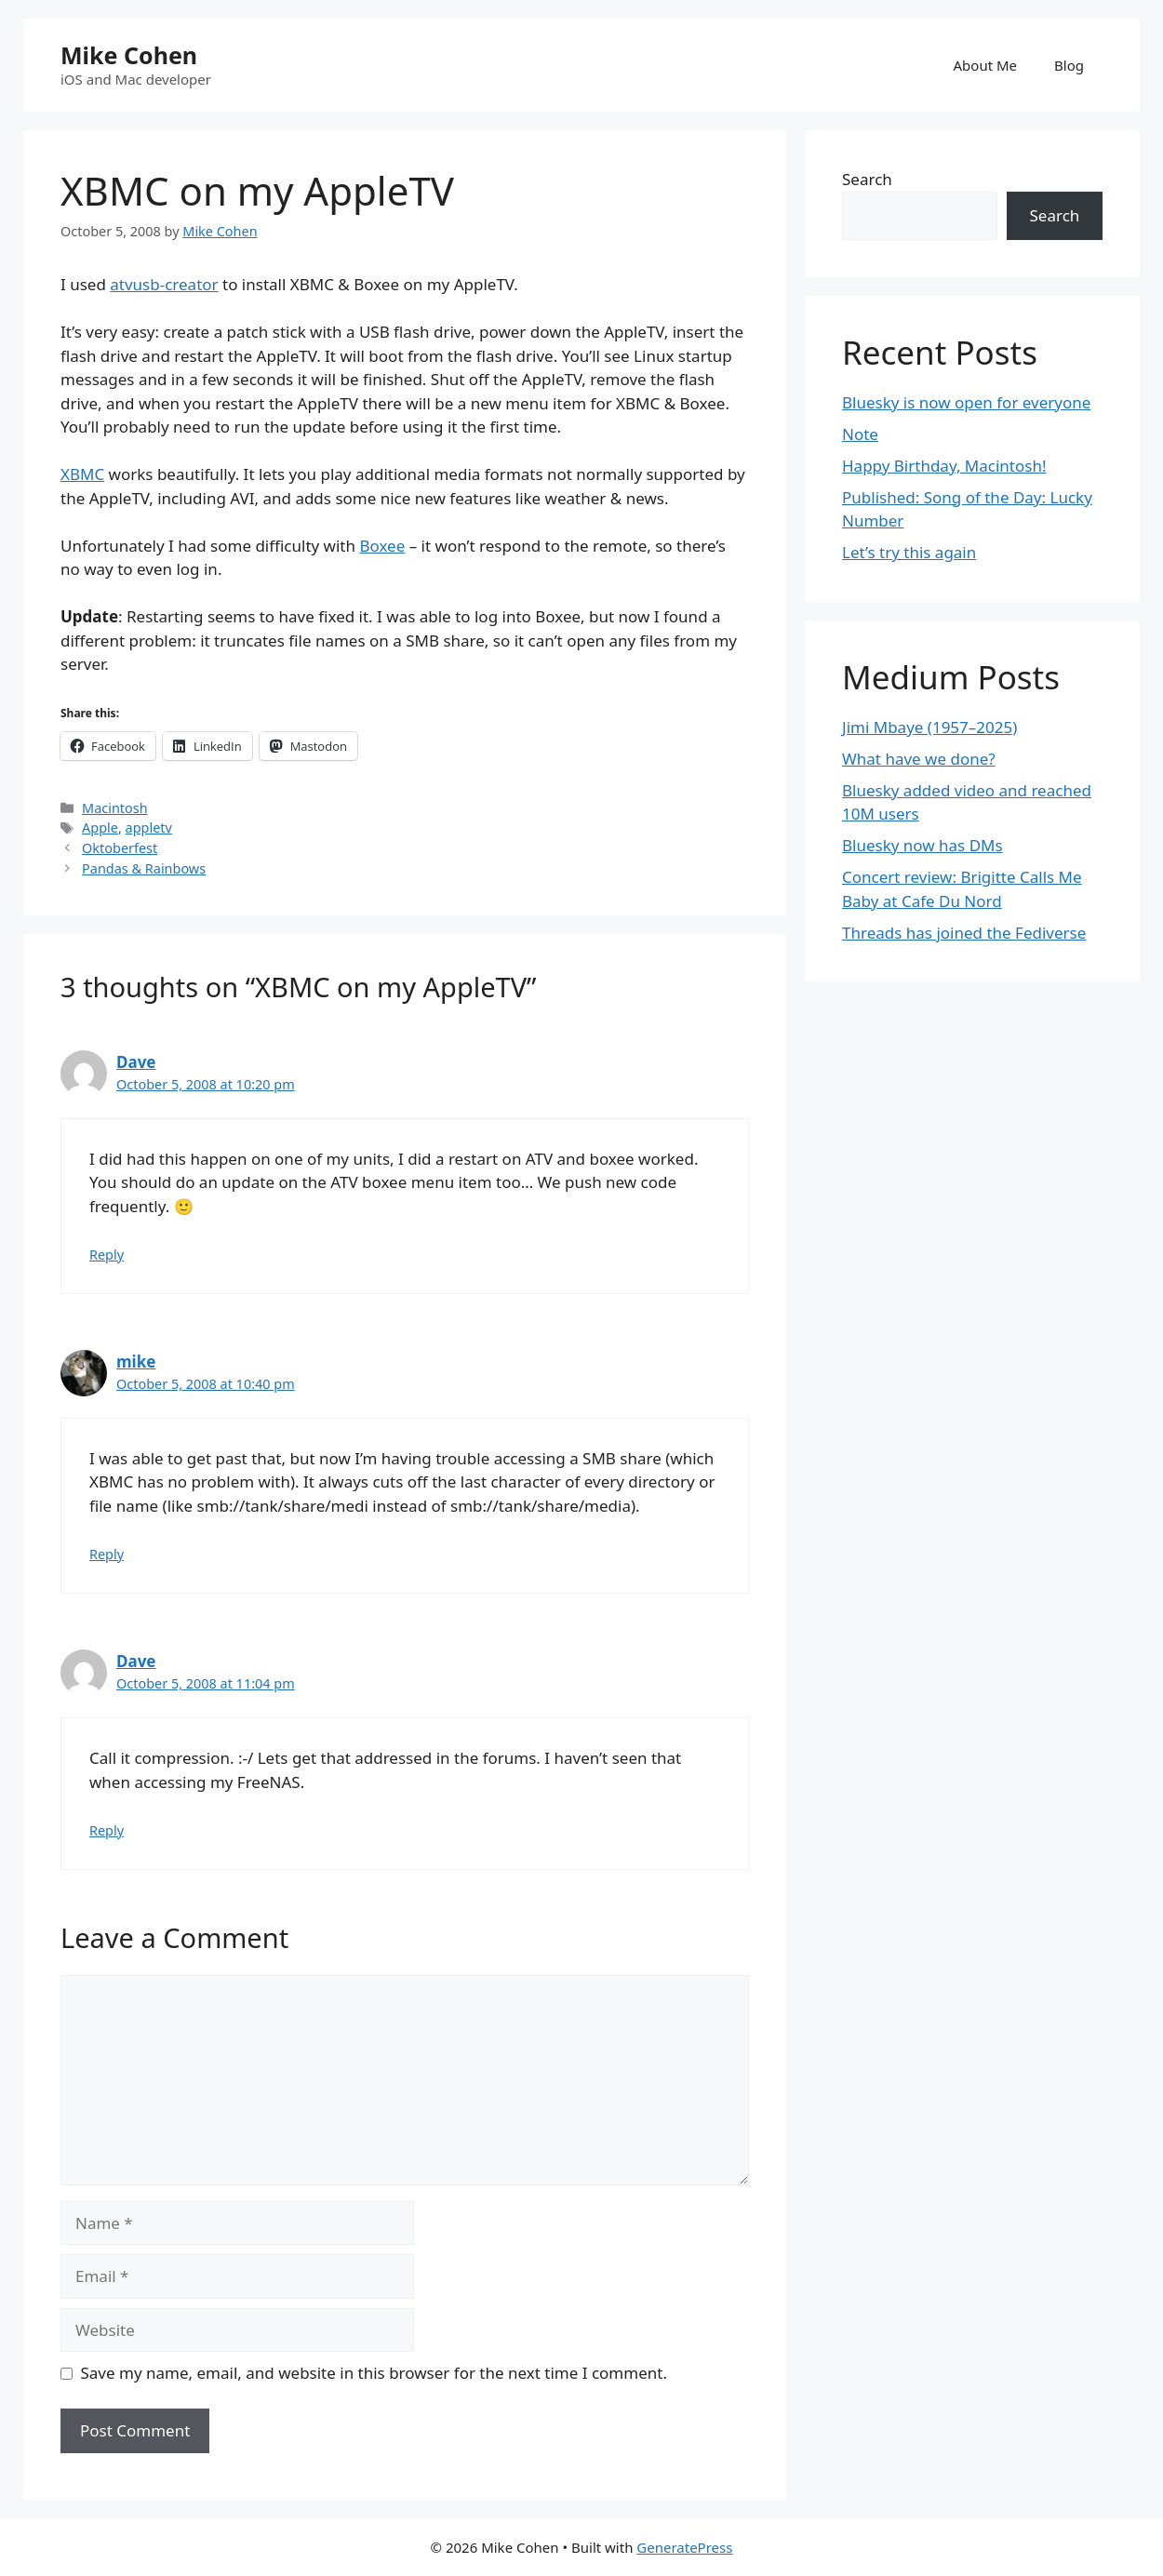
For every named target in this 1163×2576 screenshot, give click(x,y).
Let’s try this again (909, 552)
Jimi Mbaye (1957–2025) (929, 727)
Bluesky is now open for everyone (966, 402)
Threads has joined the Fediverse (964, 932)
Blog (1069, 65)
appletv (149, 827)
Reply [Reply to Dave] (106, 1254)
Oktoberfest (119, 848)
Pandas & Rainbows (144, 868)
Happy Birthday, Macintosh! (944, 465)
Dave (135, 1062)
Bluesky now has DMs (922, 845)
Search (867, 179)
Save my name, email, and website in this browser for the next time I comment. (374, 2372)
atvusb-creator (164, 284)
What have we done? (919, 758)
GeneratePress (684, 2547)
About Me (986, 65)
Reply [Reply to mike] (106, 1554)
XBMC (82, 474)
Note (860, 434)
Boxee (382, 545)
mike (135, 1361)
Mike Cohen (128, 55)
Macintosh (115, 808)
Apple (100, 827)
